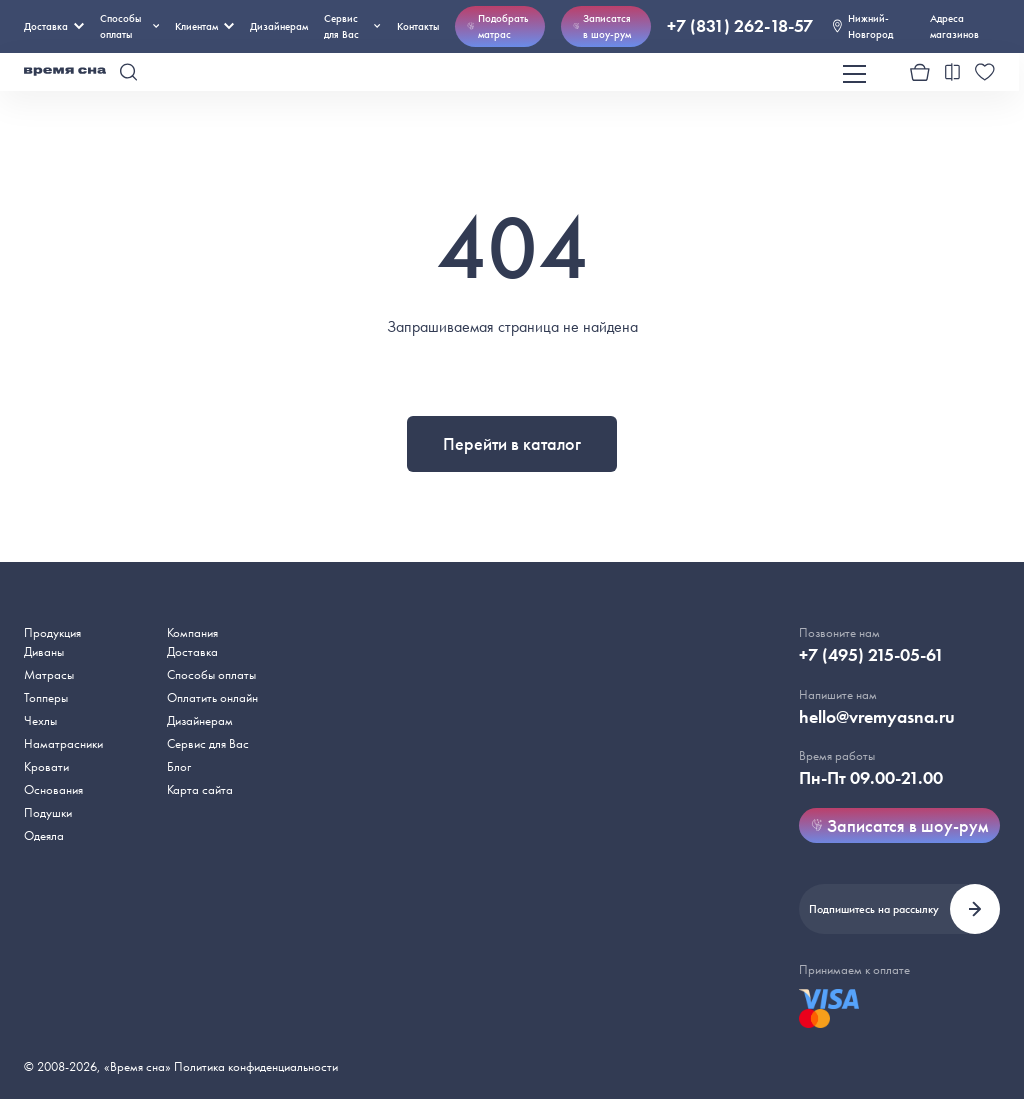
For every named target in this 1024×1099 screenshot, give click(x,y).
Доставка (54, 26)
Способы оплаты (211, 674)
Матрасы (49, 674)
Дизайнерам (279, 26)
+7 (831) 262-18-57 (740, 26)
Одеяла (44, 835)
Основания (53, 789)
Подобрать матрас (498, 26)
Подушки (48, 812)
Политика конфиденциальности (256, 1066)
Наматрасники (63, 743)
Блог (179, 766)
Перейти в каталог (512, 443)
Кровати (46, 766)
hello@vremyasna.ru (877, 717)
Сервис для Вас (352, 26)
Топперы (46, 697)
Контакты (418, 26)
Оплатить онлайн (212, 697)
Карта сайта (200, 789)
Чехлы (40, 720)
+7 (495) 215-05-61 (871, 655)
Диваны (44, 651)
